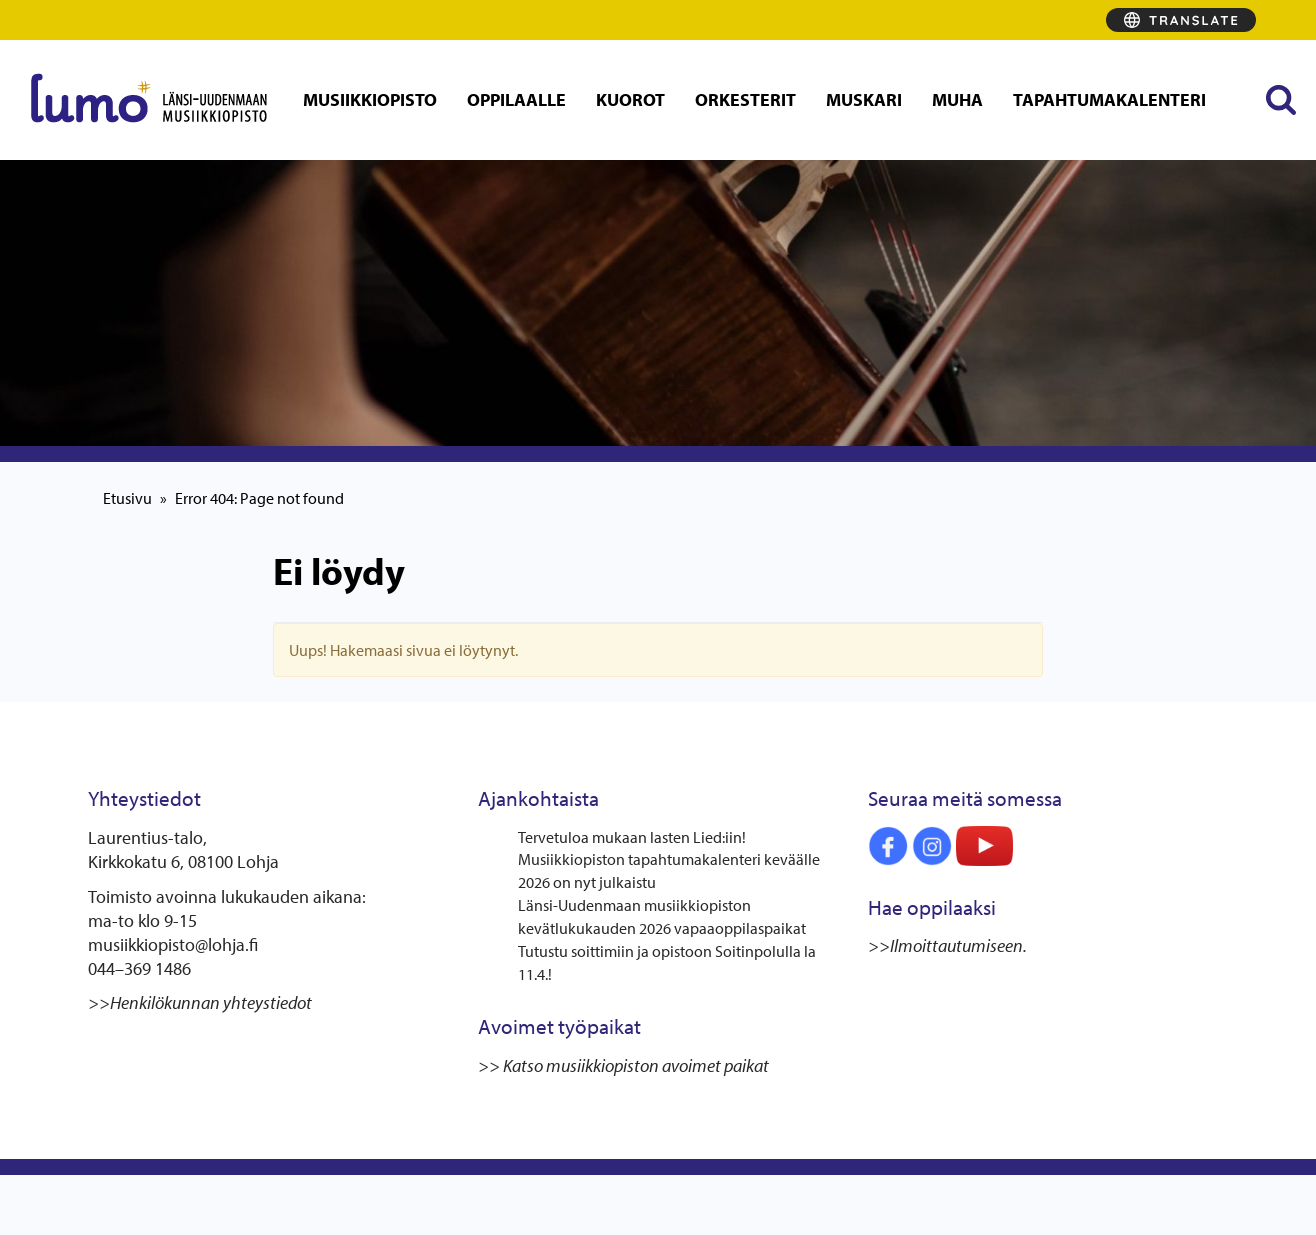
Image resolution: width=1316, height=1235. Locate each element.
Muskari (864, 99)
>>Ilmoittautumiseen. (949, 945)
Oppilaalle (516, 99)
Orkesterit (745, 99)
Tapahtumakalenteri (1109, 99)
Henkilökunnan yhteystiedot (211, 1002)
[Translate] (1181, 20)
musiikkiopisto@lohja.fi (173, 944)
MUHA (957, 99)
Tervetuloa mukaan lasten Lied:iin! (632, 837)
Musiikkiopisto (370, 99)
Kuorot (630, 99)
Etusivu (127, 498)
